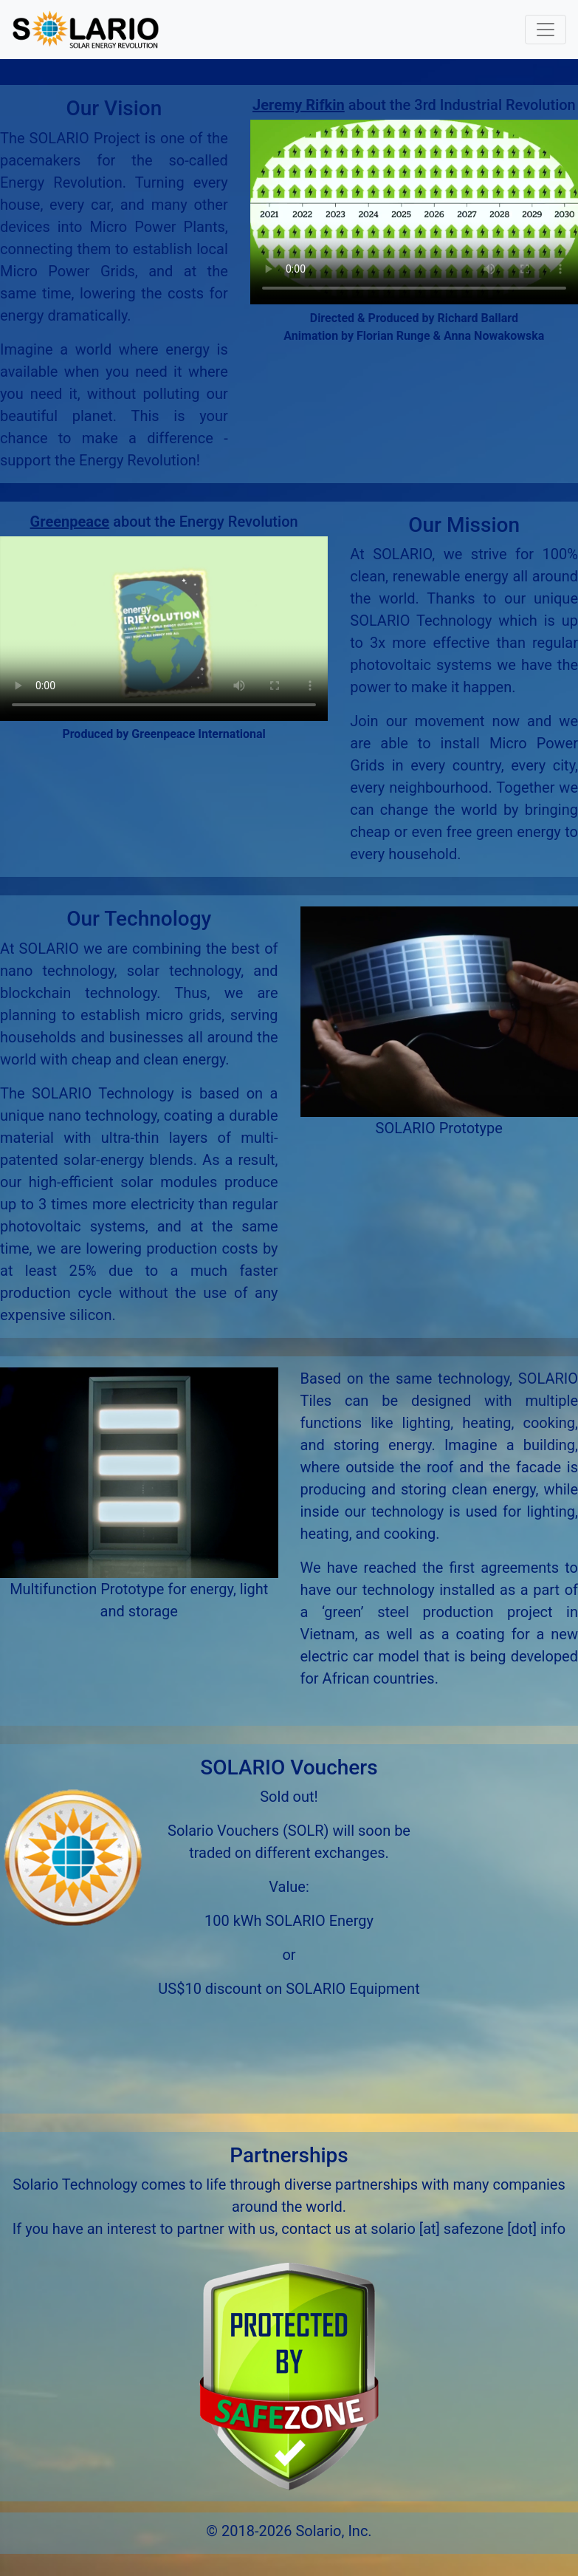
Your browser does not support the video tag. (414, 212)
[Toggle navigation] (545, 29)
